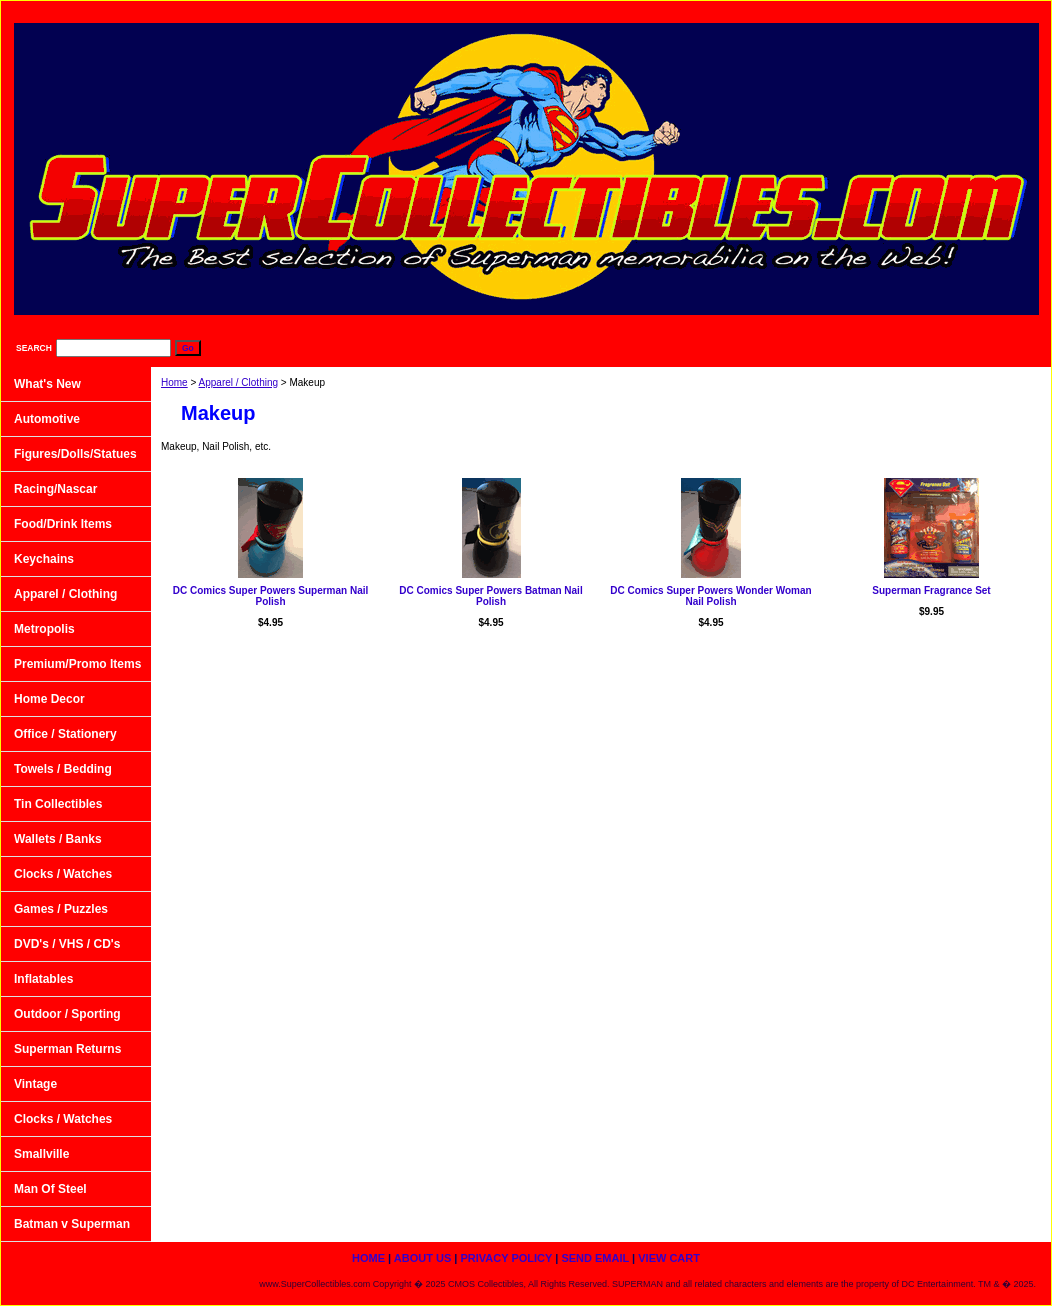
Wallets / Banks (58, 839)
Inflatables (43, 979)
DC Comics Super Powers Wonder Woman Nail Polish (710, 596)
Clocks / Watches (63, 874)
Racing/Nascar (55, 489)
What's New (47, 384)
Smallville (41, 1154)
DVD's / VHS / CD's (67, 944)
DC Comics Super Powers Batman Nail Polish (490, 596)
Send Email (905, 10)
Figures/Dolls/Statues (75, 454)
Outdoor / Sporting (67, 1014)
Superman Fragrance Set (931, 590)
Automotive (47, 419)
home (614, 10)
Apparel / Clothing (239, 382)
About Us (695, 10)
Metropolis (44, 629)
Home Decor (49, 699)
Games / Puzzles (61, 909)
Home (174, 382)
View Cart (1000, 10)
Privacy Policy (798, 10)
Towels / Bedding (63, 769)
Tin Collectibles (58, 804)
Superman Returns (67, 1049)
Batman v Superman (72, 1224)
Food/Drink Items (63, 524)
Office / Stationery (65, 734)
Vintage (35, 1084)
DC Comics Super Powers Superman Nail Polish (271, 596)
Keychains (44, 559)
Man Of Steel (50, 1189)
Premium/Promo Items (77, 664)
